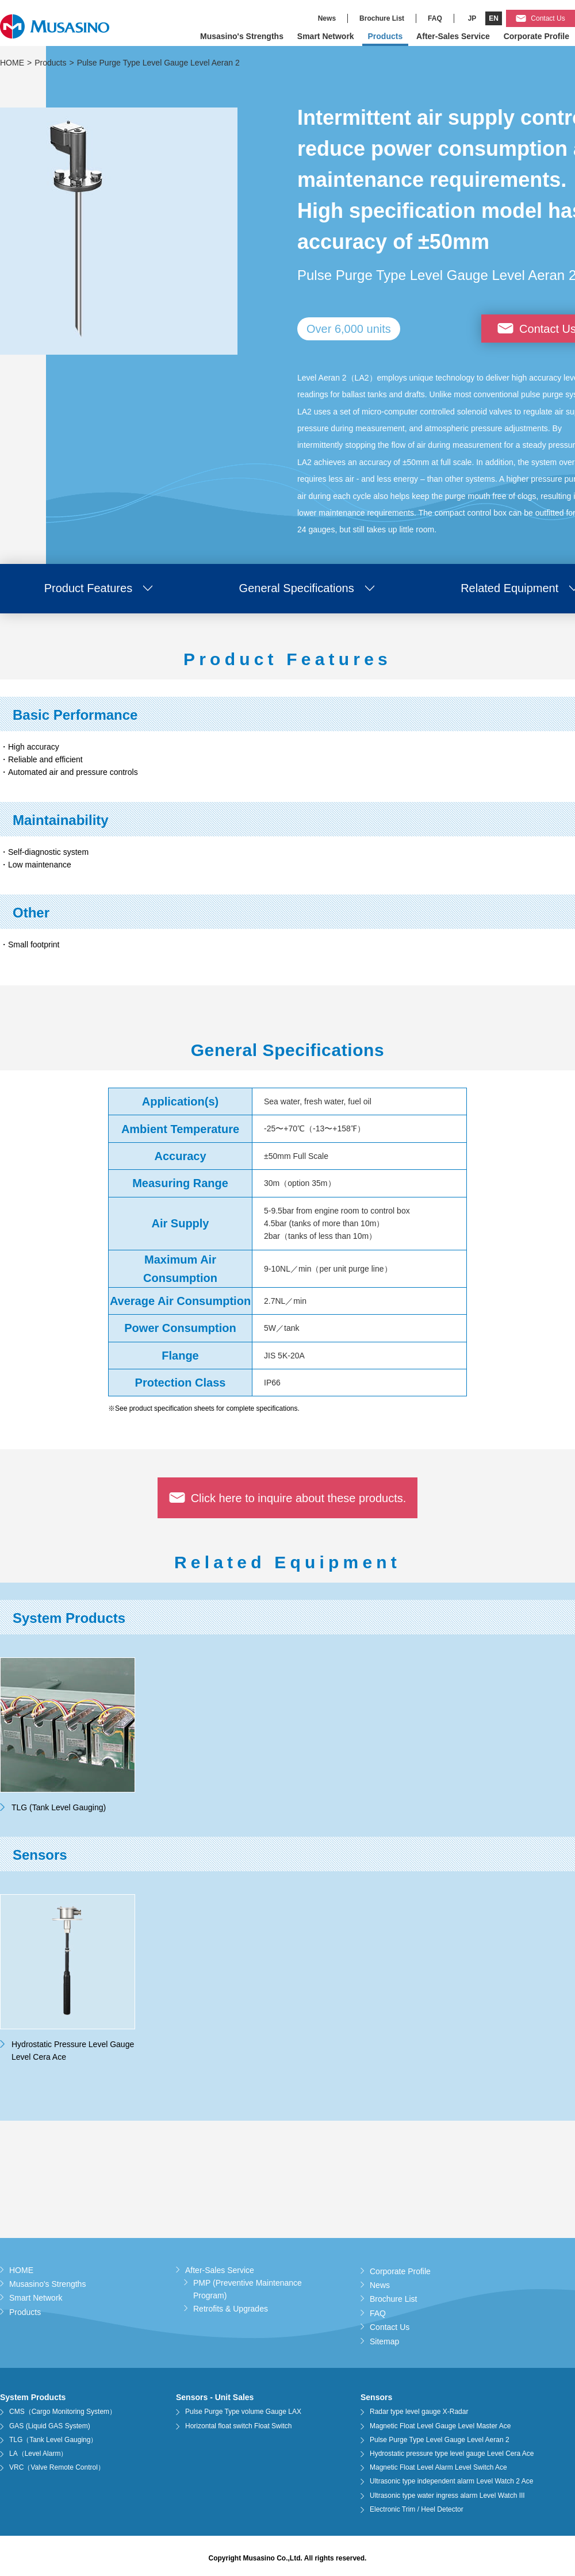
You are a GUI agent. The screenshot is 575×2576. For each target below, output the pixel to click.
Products (385, 36)
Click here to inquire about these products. (299, 1498)
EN (494, 18)
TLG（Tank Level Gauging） (53, 2440)
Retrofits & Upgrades (230, 2308)
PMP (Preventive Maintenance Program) (247, 2289)
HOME (12, 62)
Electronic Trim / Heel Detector (416, 2509)
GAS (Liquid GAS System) (49, 2426)
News (327, 18)
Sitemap (384, 2341)
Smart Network (325, 36)
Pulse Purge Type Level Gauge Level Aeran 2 (439, 2440)
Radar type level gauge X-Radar (419, 2412)
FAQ (435, 18)
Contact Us (548, 18)
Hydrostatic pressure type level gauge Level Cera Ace (452, 2454)
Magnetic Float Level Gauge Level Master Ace (440, 2426)
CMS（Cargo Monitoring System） (62, 2412)
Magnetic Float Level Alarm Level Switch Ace (438, 2467)
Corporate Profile (536, 36)
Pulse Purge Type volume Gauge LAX (243, 2412)
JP (472, 18)
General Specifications (296, 588)
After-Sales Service (453, 36)
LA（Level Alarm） (38, 2454)
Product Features (88, 588)
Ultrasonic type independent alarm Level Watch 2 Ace (451, 2481)
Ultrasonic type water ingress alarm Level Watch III (447, 2495)
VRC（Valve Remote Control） (57, 2467)
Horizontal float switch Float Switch (238, 2426)
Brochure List (381, 18)
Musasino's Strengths (241, 36)
